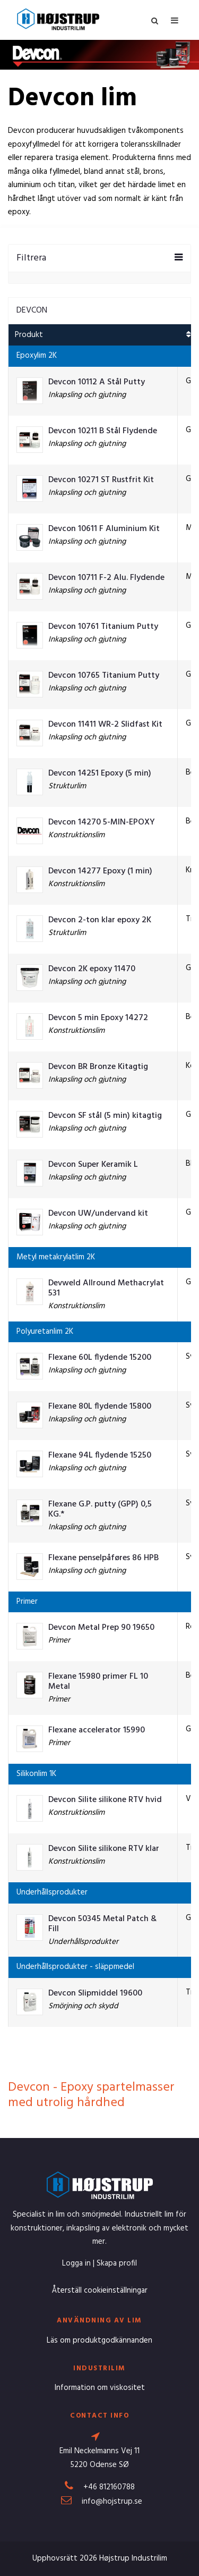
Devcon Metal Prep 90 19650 (101, 1628)
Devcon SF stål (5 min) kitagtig (105, 1116)
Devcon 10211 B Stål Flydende (102, 431)
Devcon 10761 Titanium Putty (103, 627)
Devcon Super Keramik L (93, 1165)
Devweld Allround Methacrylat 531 (106, 1288)
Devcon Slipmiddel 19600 (95, 1994)
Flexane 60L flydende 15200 (99, 1358)
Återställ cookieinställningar (99, 2290)
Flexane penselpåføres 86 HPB (103, 1558)
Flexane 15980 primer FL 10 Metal (98, 1682)
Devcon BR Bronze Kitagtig (98, 1067)
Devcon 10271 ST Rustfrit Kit (101, 480)
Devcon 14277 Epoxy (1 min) (100, 871)
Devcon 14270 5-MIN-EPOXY (101, 823)
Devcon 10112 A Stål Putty (96, 382)
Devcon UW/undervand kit (98, 1214)
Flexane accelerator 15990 (96, 1730)
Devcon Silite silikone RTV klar (103, 1849)
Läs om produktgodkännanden (99, 2340)
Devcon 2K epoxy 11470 (91, 969)
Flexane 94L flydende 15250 (99, 1456)
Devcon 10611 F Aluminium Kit (104, 529)
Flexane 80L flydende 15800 (99, 1407)
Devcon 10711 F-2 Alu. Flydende (106, 578)
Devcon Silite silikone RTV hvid (105, 1800)
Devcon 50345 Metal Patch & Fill (102, 1924)
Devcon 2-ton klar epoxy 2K (99, 920)
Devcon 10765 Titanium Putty (103, 676)
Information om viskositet (100, 2387)
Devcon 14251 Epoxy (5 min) (99, 774)
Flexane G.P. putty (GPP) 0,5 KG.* (100, 1510)
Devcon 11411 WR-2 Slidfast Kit (105, 725)
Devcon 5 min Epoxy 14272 (98, 1018)
